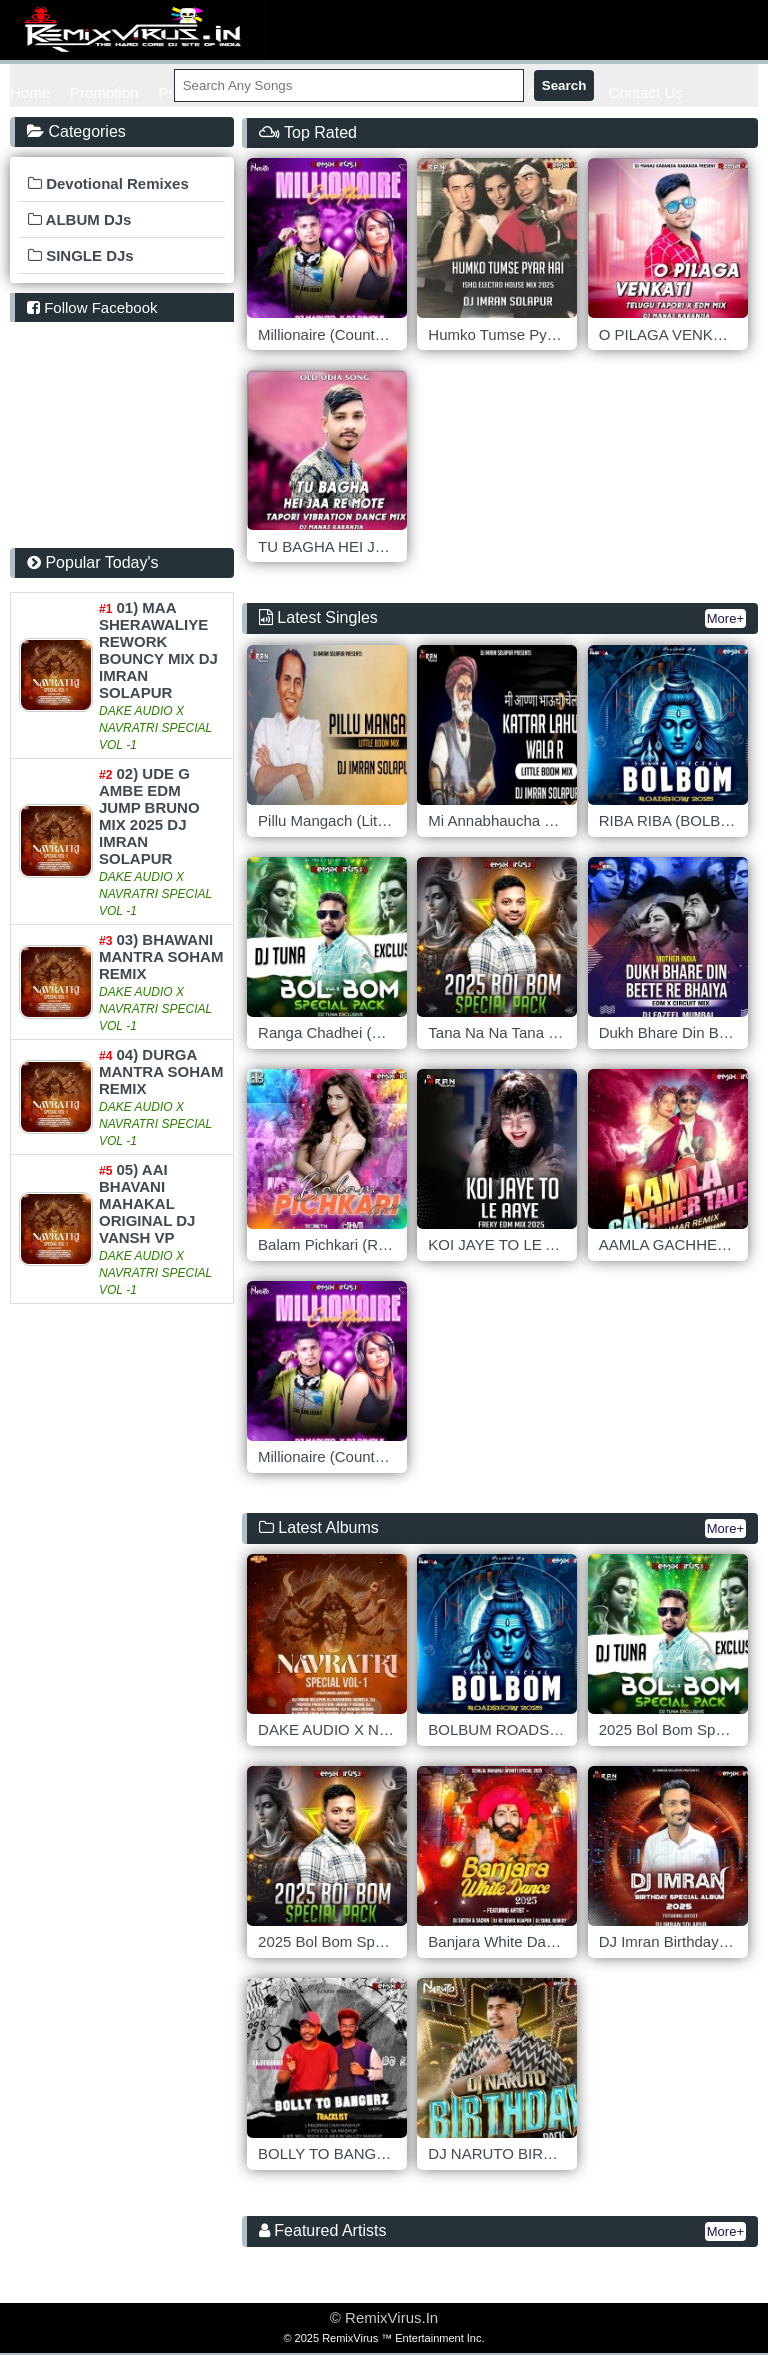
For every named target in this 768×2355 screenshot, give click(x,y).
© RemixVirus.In (384, 2317)
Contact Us (646, 92)
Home (30, 92)
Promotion (104, 92)
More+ (725, 618)
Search (564, 85)
